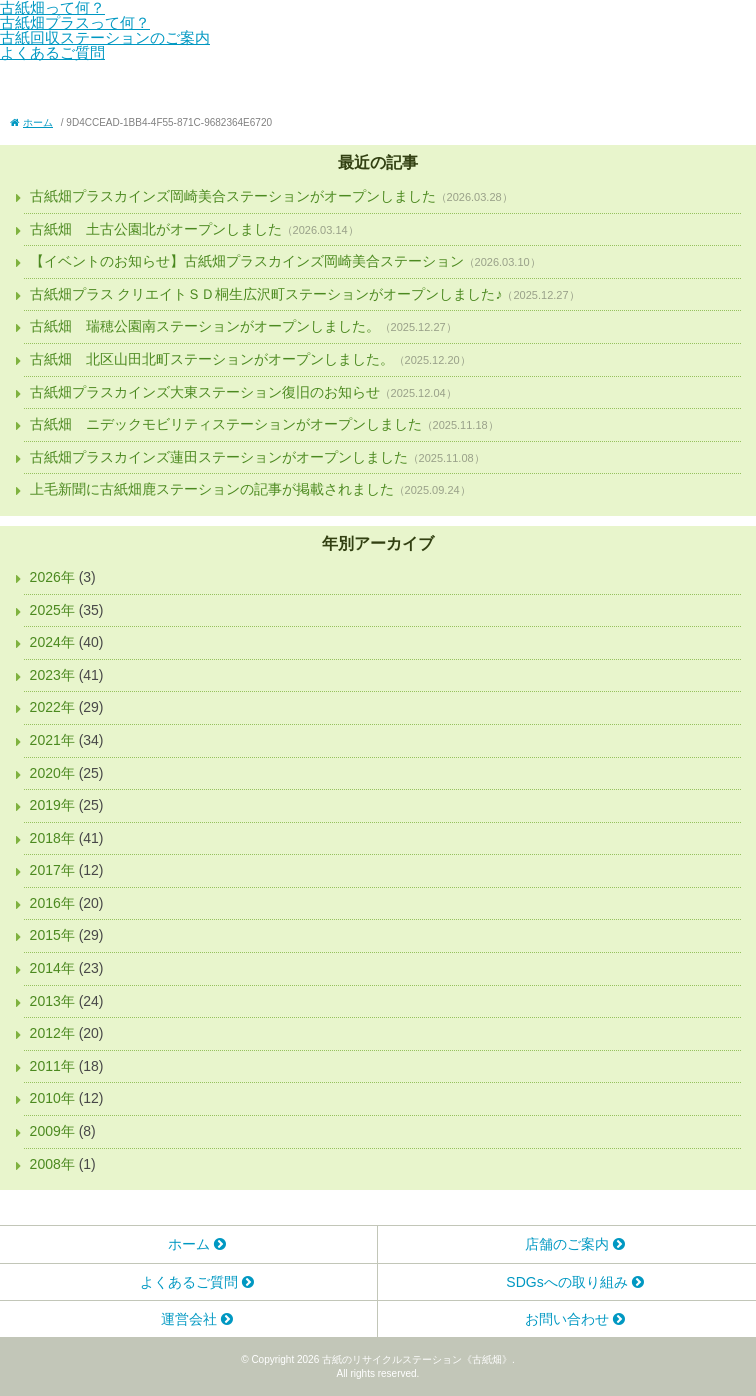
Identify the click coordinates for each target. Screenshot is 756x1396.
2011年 (52, 1066)
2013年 (52, 1001)
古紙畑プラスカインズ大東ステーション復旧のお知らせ (205, 392)
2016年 (52, 903)
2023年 (52, 675)
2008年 (52, 1164)
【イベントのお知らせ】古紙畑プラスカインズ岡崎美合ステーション (247, 261)
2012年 (52, 1033)
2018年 (52, 838)
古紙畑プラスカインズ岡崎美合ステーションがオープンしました (233, 196)
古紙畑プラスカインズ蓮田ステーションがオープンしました (219, 457)
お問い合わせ (567, 1319)
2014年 (52, 968)
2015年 (52, 935)
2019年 (52, 805)
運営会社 (189, 1319)
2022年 (52, 707)
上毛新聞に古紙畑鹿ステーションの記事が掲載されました (212, 489)
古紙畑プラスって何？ (75, 22)
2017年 (52, 870)
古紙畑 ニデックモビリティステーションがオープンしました (226, 424)
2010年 (52, 1098)
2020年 (52, 773)
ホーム (189, 1244)
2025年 (52, 610)
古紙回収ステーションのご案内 (105, 37)
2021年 (52, 740)
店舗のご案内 (567, 1244)
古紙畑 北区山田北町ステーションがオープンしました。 (212, 359)
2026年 (52, 577)
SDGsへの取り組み (566, 1282)
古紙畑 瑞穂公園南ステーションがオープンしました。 (205, 326)
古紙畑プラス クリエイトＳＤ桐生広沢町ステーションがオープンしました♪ (266, 294)
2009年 (52, 1131)
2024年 (52, 642)
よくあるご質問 (52, 52)
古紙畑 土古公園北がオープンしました (156, 229)
